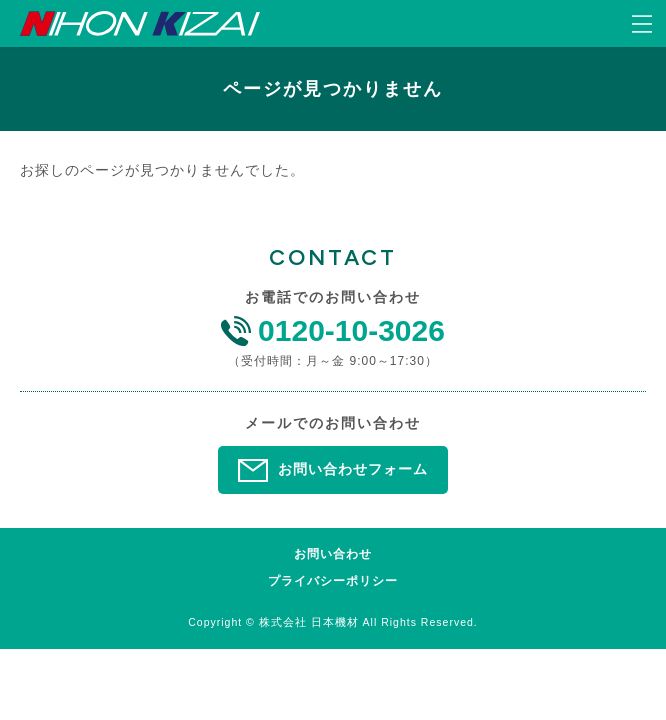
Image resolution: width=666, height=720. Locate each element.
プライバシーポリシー (333, 581)
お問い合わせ (333, 554)
